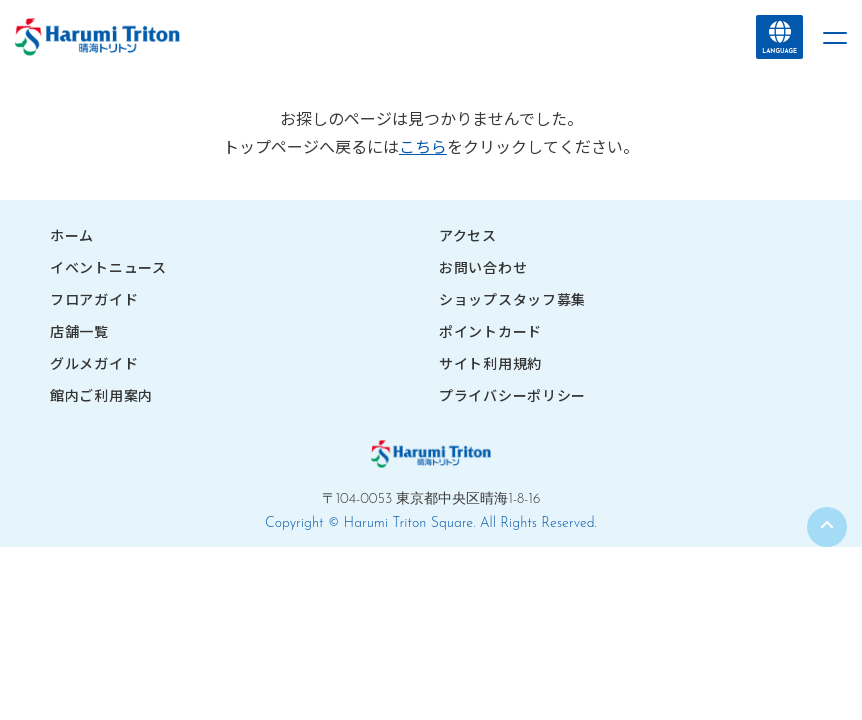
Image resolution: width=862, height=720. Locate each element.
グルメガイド (94, 363)
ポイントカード (490, 331)
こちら (423, 146)
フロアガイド (94, 299)
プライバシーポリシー (512, 395)
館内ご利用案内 (101, 395)
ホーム (72, 235)
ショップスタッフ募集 (512, 299)
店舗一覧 (79, 331)
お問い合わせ (483, 267)
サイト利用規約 (490, 363)
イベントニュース (108, 267)
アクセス (468, 235)
